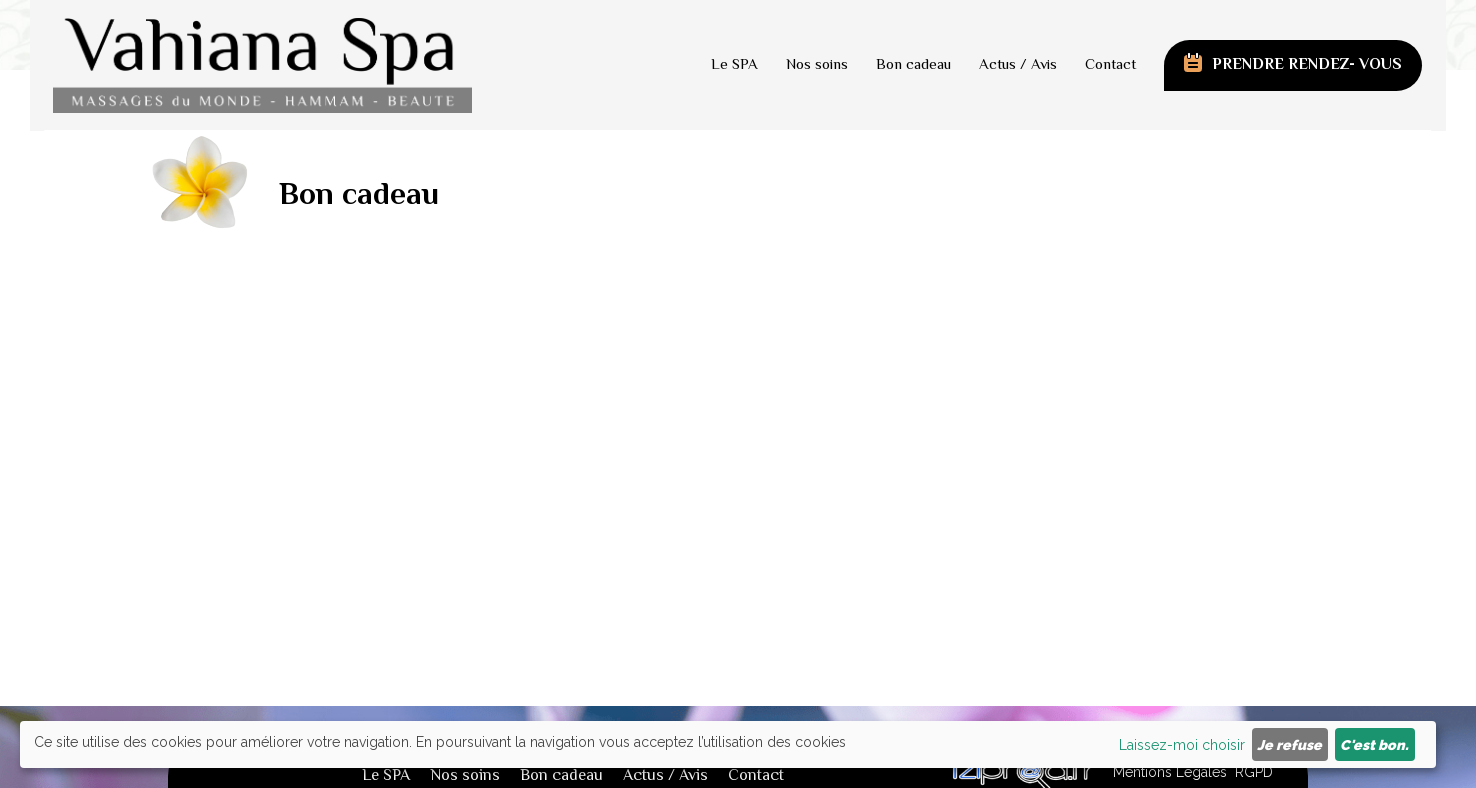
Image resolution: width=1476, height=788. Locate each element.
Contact (1110, 65)
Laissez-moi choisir (1182, 745)
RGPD (1254, 772)
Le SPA (734, 65)
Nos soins (817, 65)
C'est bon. (1374, 745)
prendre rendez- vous (1307, 65)
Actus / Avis (1018, 65)
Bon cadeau (913, 65)
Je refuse (1289, 745)
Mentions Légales (1170, 772)
